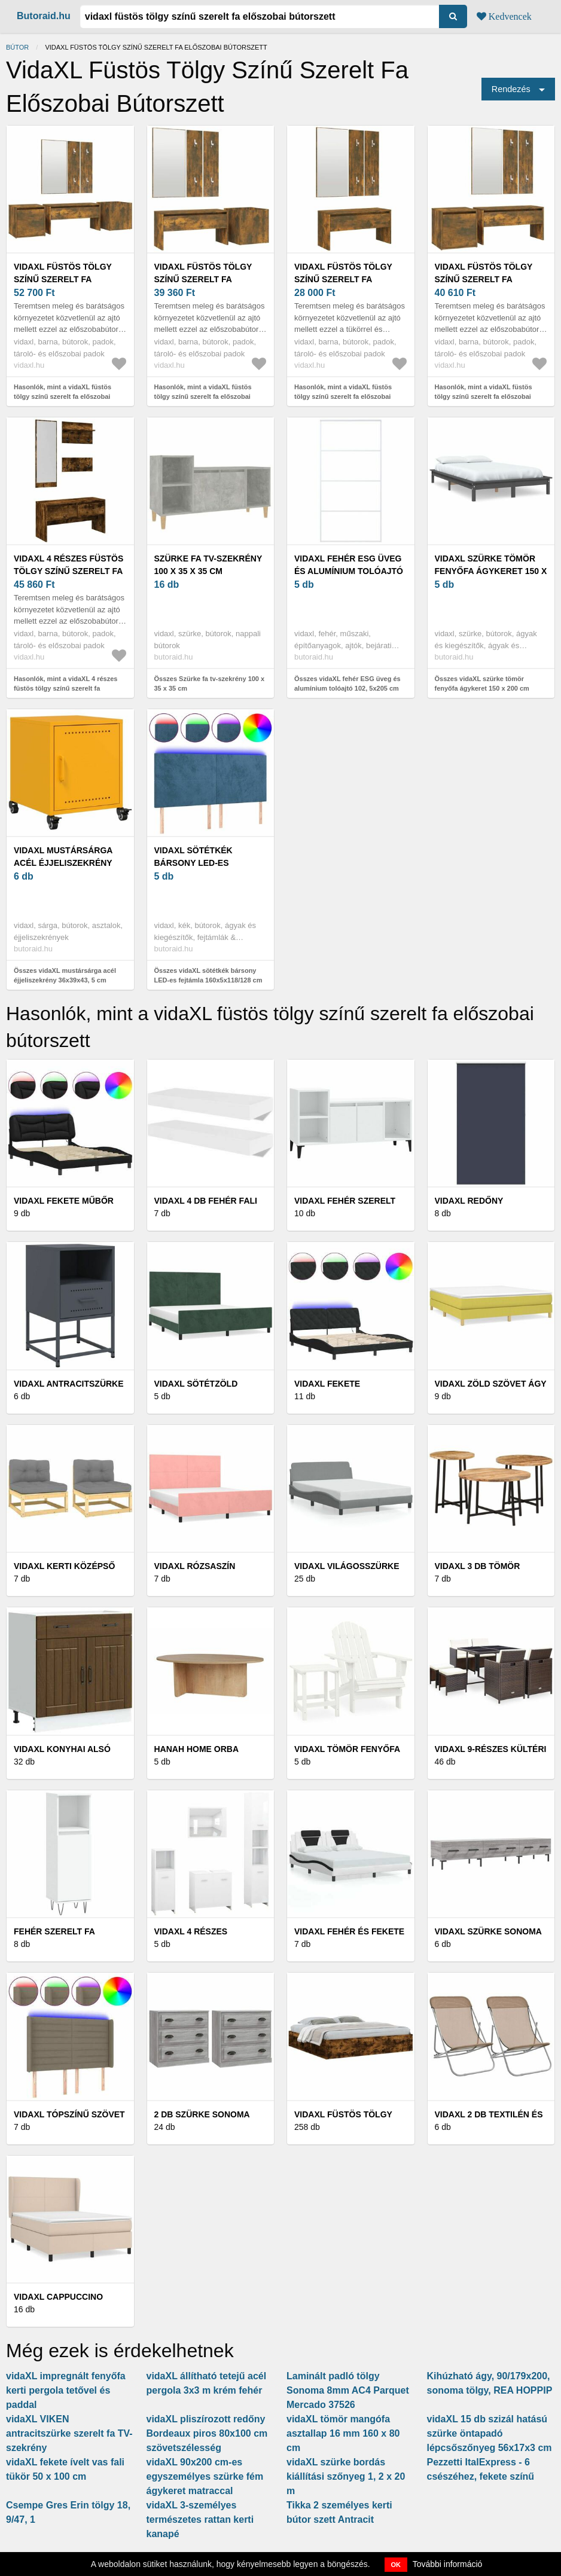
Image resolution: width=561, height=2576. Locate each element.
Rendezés (511, 89)
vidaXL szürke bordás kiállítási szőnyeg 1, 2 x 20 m (345, 2476)
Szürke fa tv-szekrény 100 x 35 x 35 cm (208, 565)
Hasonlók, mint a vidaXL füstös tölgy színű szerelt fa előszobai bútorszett (62, 396)
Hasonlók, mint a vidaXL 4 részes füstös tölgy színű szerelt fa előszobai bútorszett (65, 688)
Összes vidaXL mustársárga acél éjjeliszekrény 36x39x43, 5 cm (65, 975)
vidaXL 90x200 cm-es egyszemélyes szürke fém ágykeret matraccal (205, 2476)
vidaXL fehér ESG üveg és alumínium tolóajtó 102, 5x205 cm (348, 571)
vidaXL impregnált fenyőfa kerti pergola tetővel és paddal (66, 2390)
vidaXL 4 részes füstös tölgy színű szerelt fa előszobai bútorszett (68, 571)
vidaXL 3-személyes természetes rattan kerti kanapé (200, 2519)
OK (396, 2564)
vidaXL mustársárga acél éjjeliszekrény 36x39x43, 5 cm (63, 863)
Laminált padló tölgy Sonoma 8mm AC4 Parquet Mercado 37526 (347, 2390)
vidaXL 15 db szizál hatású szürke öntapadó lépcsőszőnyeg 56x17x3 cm (489, 2433)
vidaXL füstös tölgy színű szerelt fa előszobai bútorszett (67, 279)
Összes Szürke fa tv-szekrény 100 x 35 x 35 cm (209, 683)
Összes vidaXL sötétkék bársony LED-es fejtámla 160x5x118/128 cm (208, 975)
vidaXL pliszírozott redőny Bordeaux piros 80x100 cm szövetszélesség (207, 2433)
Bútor (17, 47)
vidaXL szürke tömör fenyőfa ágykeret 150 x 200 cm (491, 571)
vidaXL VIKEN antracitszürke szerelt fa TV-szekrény (69, 2433)
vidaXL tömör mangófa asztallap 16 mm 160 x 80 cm (343, 2433)
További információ (448, 2564)
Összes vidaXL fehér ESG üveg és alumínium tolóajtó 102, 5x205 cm (347, 683)
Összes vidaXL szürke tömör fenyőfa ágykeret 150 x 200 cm (482, 683)
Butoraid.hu (44, 16)
